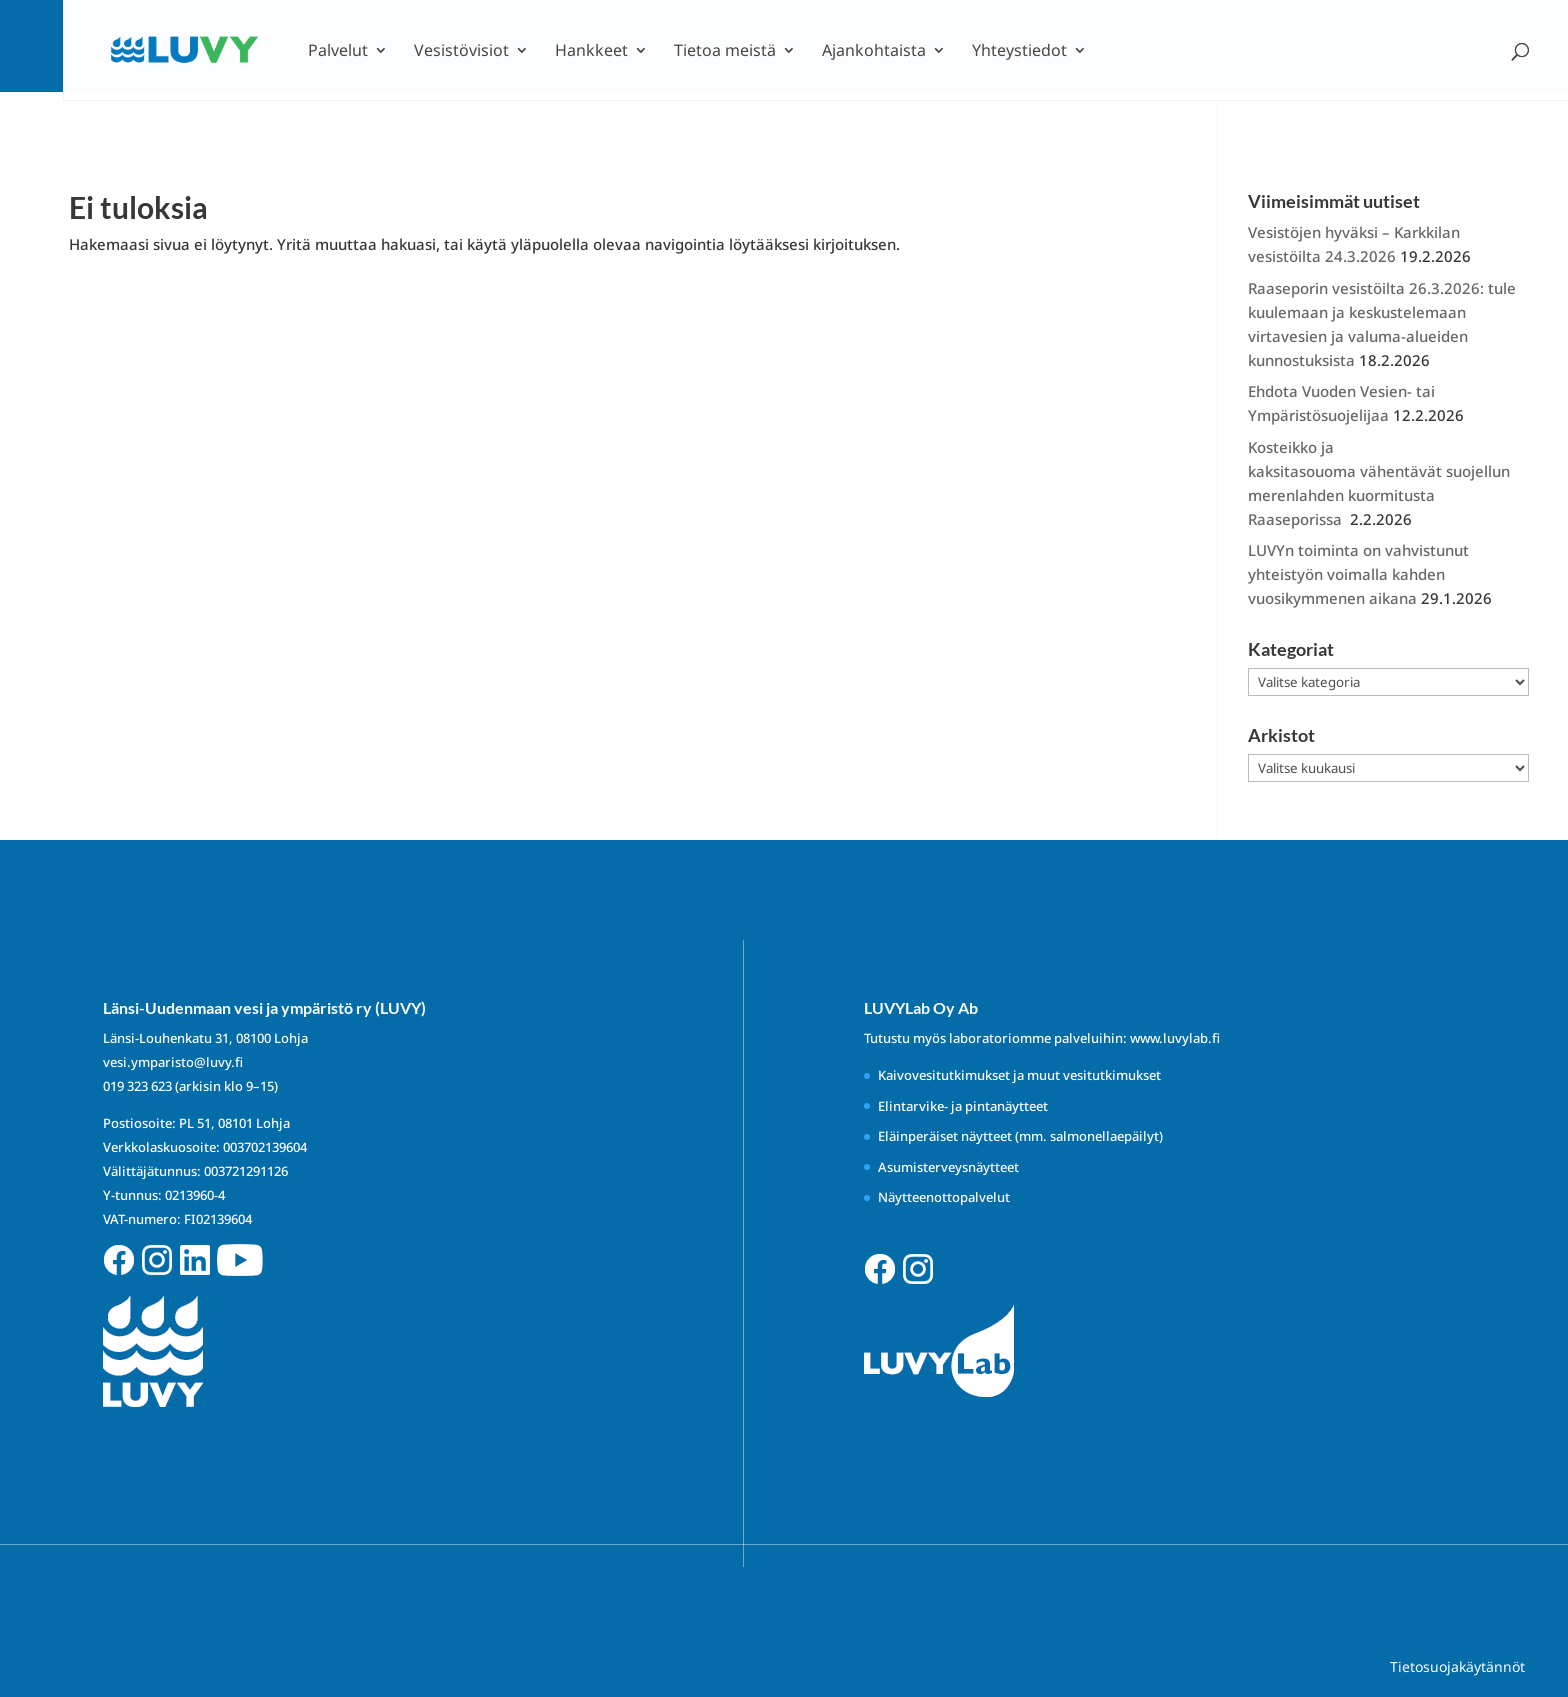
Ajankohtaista (874, 52)
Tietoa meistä (725, 52)
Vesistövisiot (461, 52)
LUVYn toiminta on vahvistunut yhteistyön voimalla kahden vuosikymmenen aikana (1358, 574)
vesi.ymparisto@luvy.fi (173, 1062)
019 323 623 (137, 1086)
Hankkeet (591, 52)
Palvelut (338, 52)
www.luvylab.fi (1175, 1038)
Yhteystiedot (1019, 52)
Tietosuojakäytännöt (1457, 1666)
